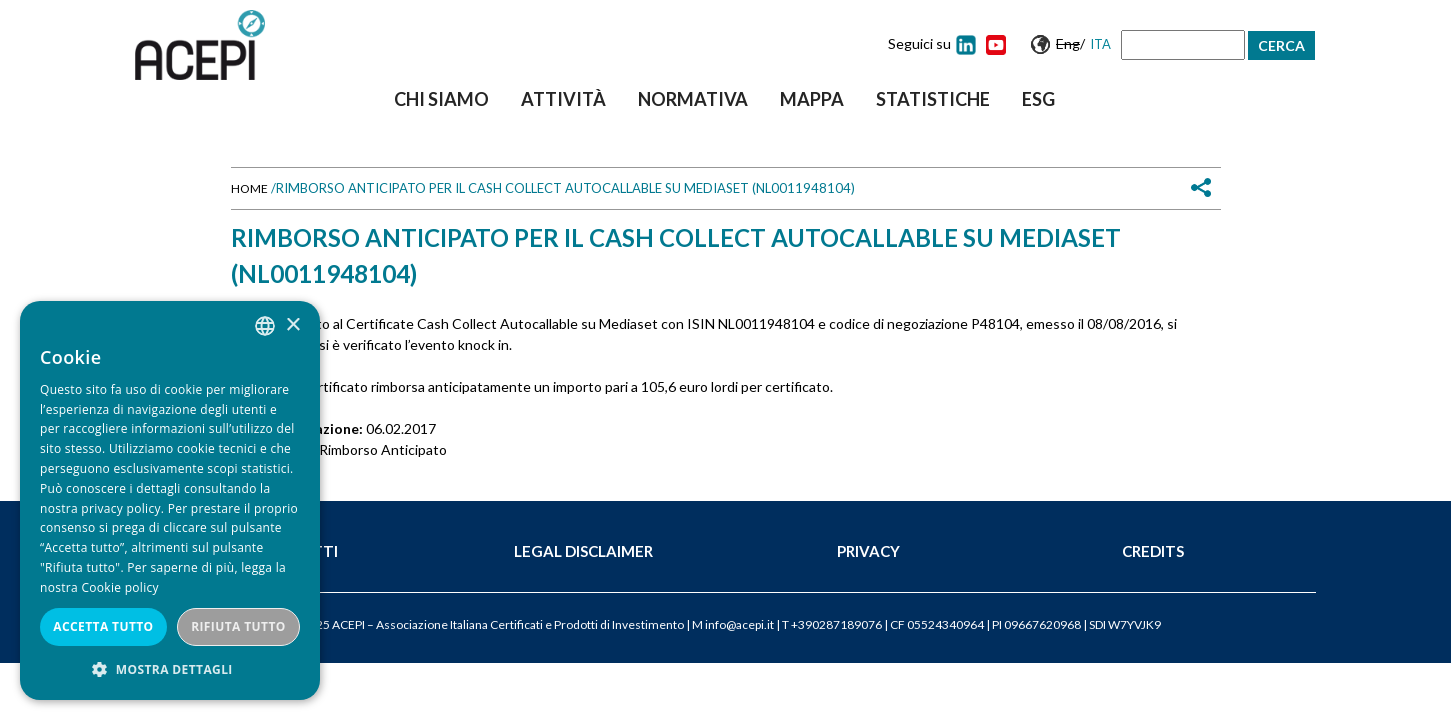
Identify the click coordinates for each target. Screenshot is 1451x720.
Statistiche (933, 99)
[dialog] (170, 500)
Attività (563, 99)
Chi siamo (441, 99)
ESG (1038, 99)
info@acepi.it (739, 624)
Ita (1100, 44)
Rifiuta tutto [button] (238, 626)
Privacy (868, 551)
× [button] (292, 325)
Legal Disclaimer (583, 551)
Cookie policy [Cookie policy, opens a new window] (119, 587)
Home (249, 188)
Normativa (693, 99)
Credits (1153, 551)
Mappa (812, 99)
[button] (170, 669)
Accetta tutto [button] (103, 626)
